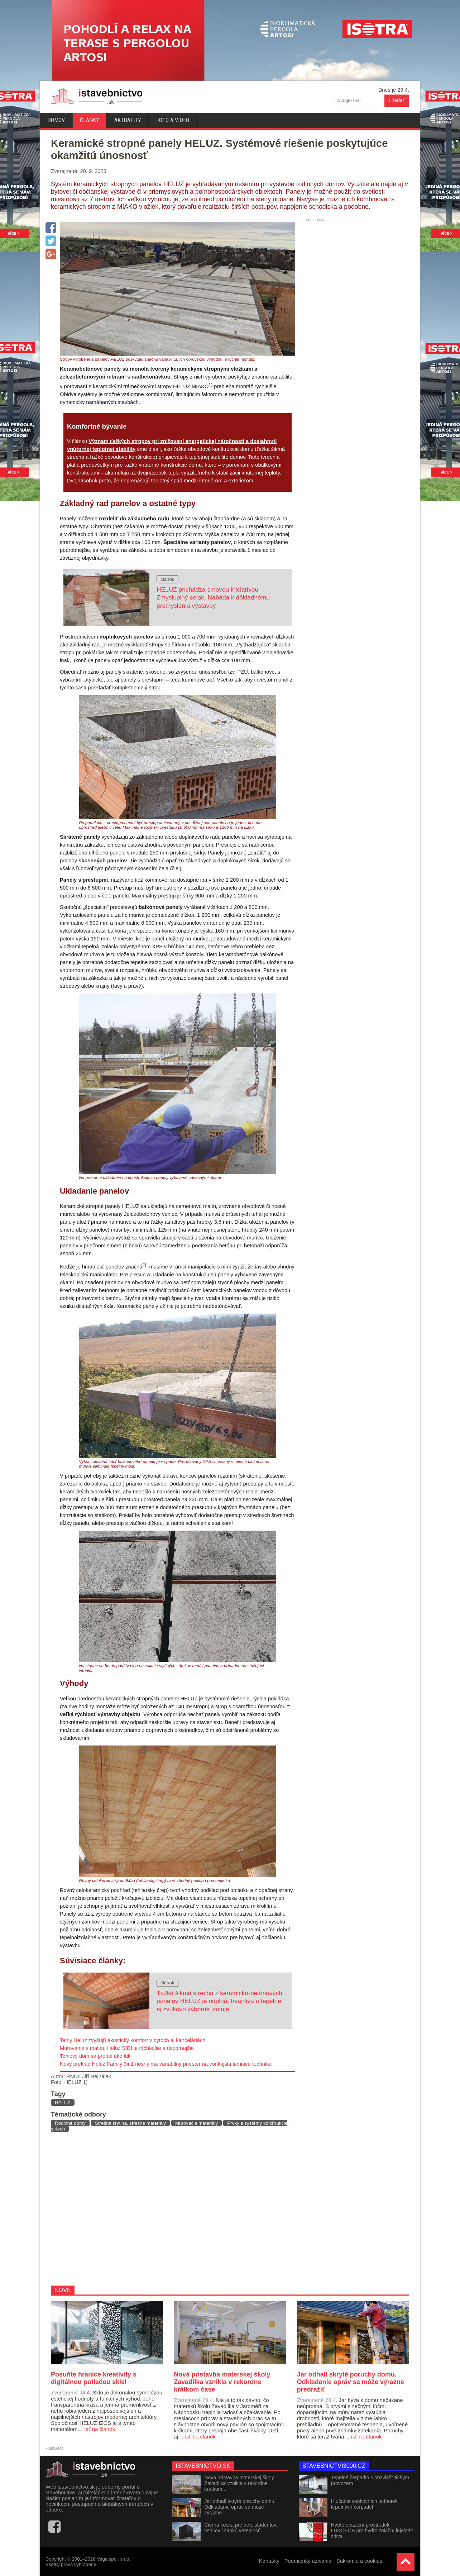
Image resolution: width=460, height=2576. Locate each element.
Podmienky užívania (307, 2561)
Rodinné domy (70, 2123)
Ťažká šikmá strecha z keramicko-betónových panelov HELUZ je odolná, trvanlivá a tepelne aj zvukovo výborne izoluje (219, 2001)
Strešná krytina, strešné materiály (130, 2123)
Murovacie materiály (196, 2123)
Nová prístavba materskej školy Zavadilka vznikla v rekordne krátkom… (239, 2483)
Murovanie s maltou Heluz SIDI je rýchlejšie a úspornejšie (127, 2048)
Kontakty (269, 2561)
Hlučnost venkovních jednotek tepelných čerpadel (364, 2504)
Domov (56, 120)
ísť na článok (99, 2429)
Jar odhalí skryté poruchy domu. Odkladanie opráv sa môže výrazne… (239, 2506)
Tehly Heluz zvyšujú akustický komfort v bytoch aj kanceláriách (132, 2040)
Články (89, 120)
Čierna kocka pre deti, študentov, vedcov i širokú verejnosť (240, 2527)
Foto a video (172, 120)
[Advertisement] (170, 2208)
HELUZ (63, 2102)
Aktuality (127, 120)
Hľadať (396, 100)
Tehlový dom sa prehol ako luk (95, 2056)
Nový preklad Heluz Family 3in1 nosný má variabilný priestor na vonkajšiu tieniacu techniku (166, 2064)
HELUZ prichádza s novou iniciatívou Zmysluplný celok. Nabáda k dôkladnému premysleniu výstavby (213, 597)
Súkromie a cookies (359, 2561)
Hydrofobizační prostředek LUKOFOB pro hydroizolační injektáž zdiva (372, 2530)
